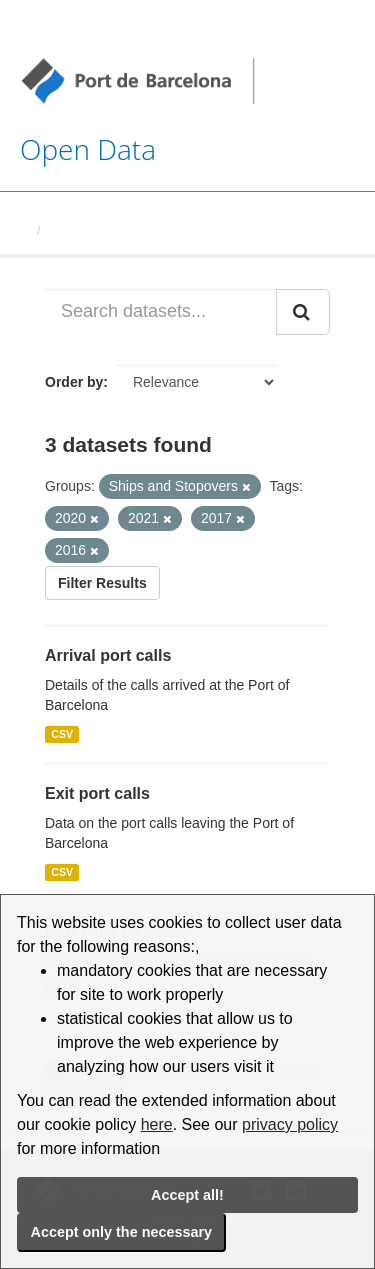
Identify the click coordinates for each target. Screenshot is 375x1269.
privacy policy (290, 1124)
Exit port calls (97, 793)
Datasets (76, 230)
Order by (74, 382)
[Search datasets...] (161, 312)
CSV (62, 734)
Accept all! (187, 1195)
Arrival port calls (108, 655)
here (157, 1124)
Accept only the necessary (122, 1232)
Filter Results (102, 583)
